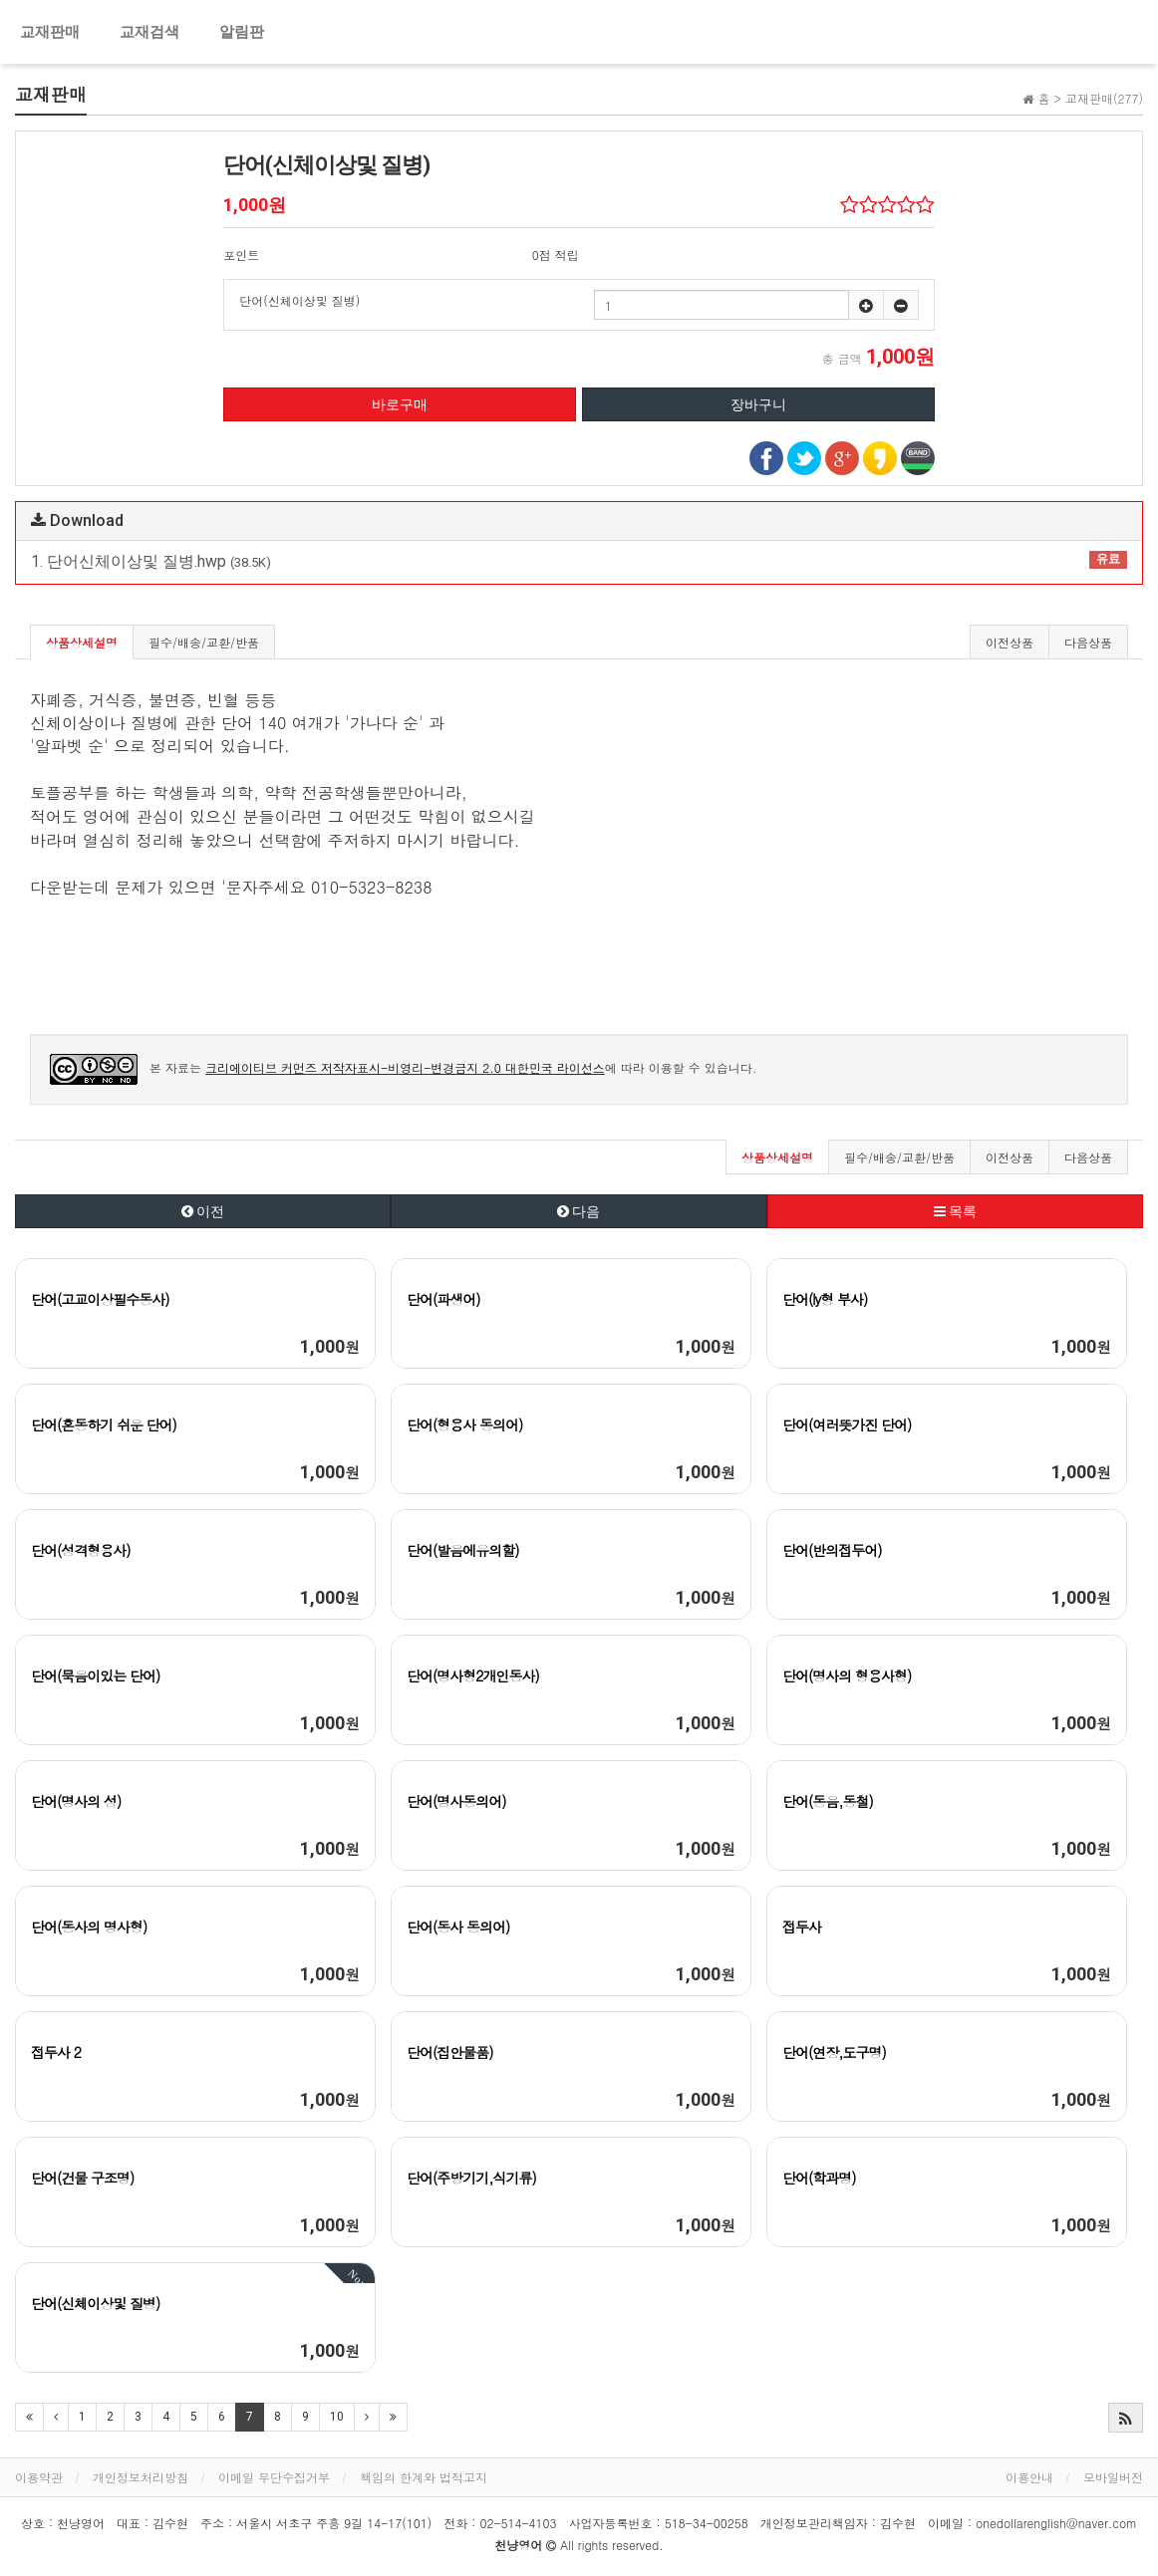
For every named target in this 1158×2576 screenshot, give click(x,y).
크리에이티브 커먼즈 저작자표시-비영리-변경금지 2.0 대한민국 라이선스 (405, 1067)
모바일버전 (1113, 2476)
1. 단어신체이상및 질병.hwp (579, 561)
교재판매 (50, 32)
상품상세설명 (82, 642)
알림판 (241, 32)
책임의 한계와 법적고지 (423, 2476)
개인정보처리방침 (140, 2476)
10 (337, 2417)
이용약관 (39, 2476)
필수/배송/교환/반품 (203, 642)
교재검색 (149, 32)
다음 (578, 1211)
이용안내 (1029, 2476)
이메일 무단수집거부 (274, 2476)
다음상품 (1088, 642)
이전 (202, 1211)
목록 (955, 1211)
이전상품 (1009, 642)
